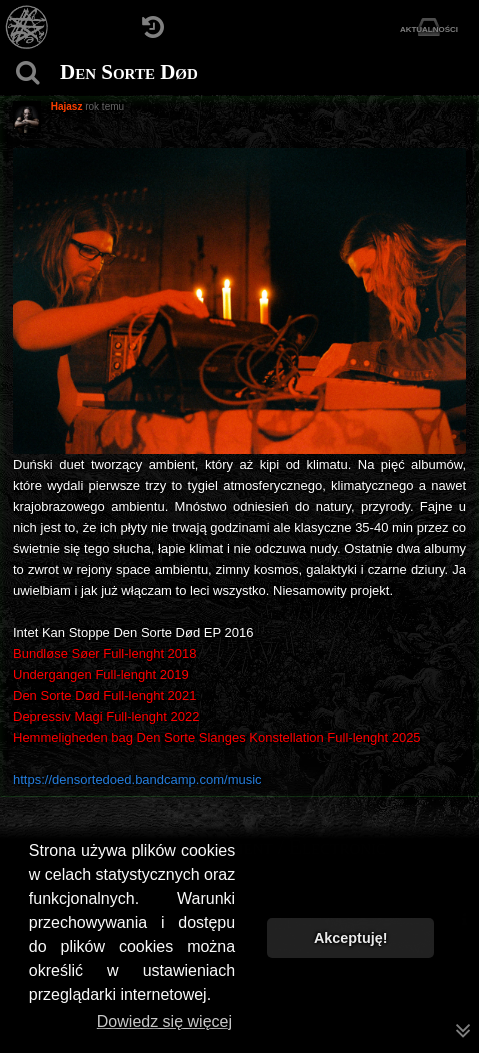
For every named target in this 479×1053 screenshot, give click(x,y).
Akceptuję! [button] (351, 938)
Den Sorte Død (129, 72)
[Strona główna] (27, 27)
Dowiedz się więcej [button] (164, 1021)
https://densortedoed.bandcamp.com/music (137, 779)
